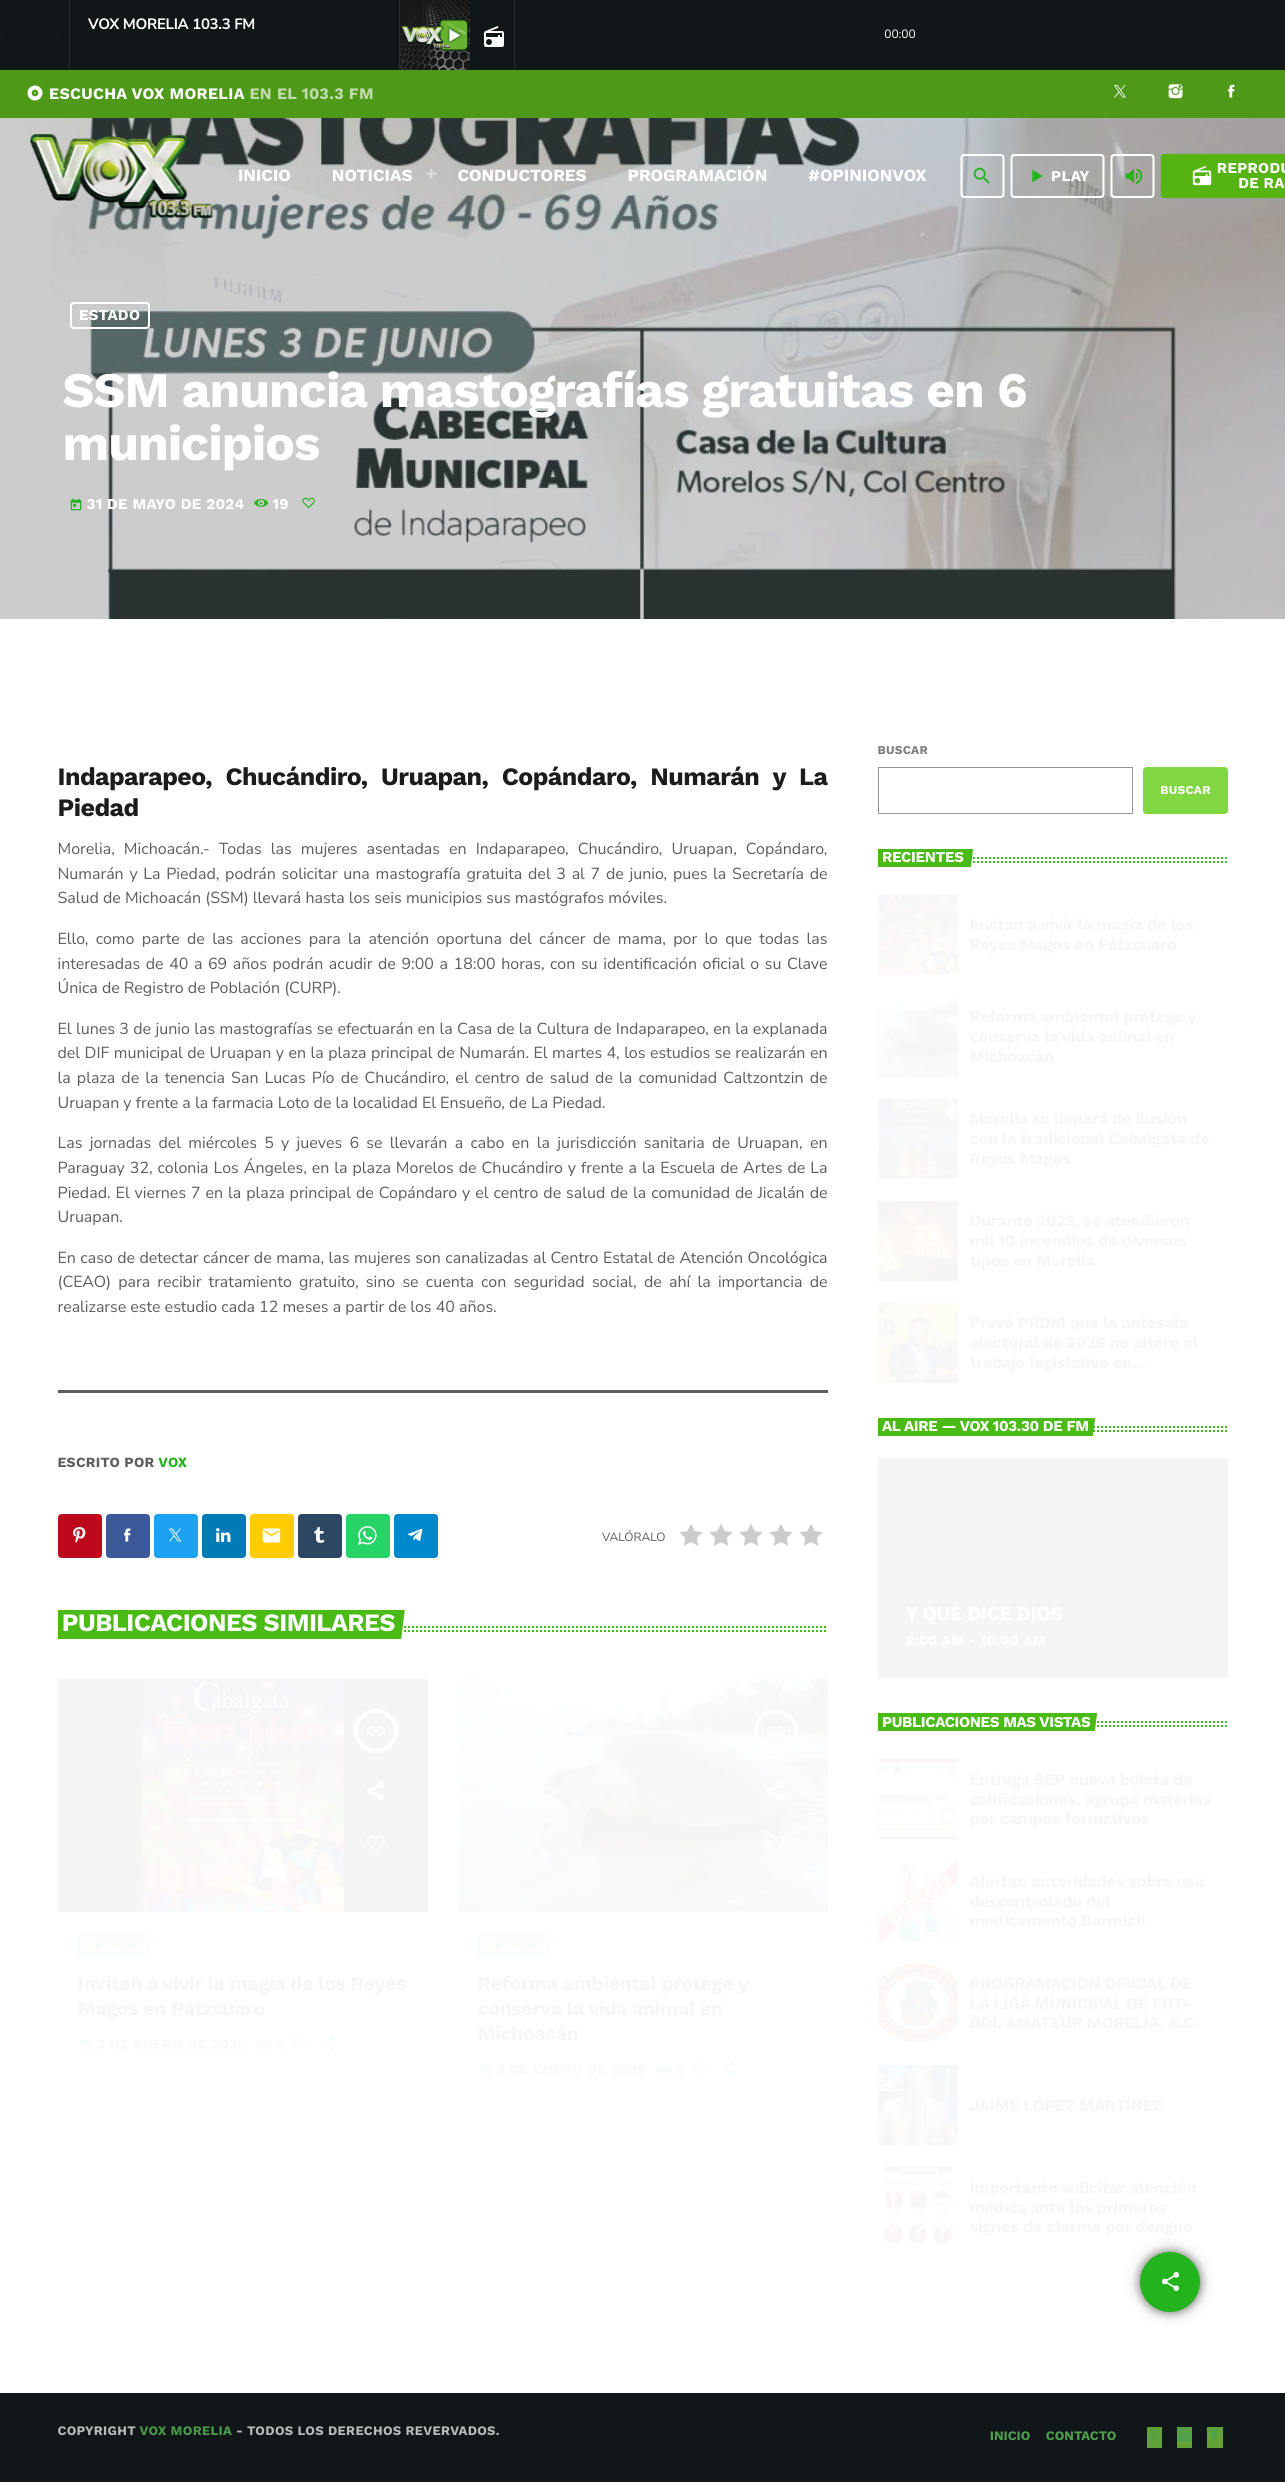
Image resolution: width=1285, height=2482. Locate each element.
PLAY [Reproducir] (1057, 176)
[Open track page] (492, 36)
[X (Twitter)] (1120, 94)
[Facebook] (1231, 94)
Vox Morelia (185, 2431)
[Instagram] (1176, 94)
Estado (109, 315)
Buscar (903, 750)
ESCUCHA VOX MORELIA (200, 93)
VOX (172, 1463)
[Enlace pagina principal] (121, 176)
